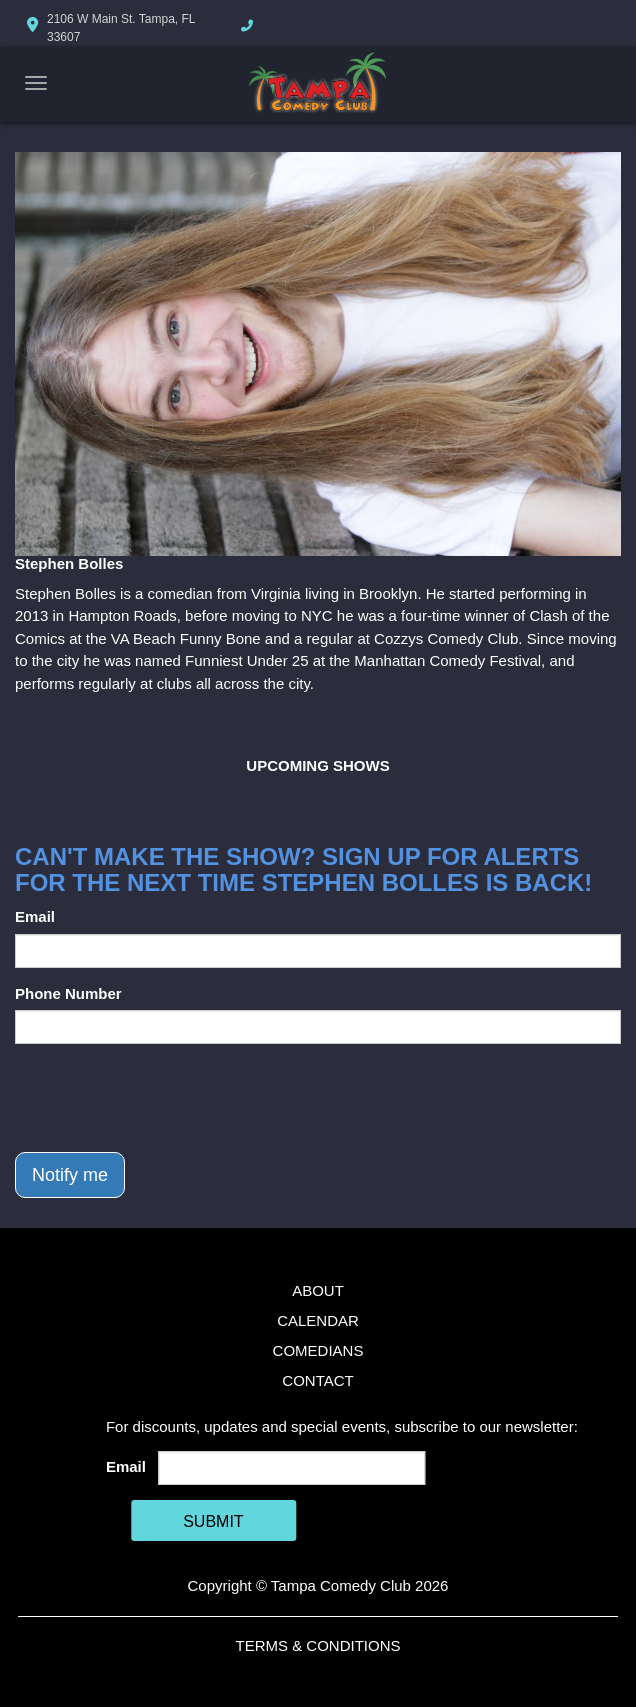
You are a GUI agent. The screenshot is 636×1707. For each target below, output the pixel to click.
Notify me (70, 1175)
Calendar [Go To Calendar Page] (318, 1320)
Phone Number (68, 993)
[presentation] (167, 1098)
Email (35, 916)
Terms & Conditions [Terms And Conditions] (317, 1645)
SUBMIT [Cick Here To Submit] (213, 1521)
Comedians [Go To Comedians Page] (318, 1350)
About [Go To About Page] (318, 1290)
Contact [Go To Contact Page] (317, 1380)
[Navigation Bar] (36, 83)
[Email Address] (291, 1468)
